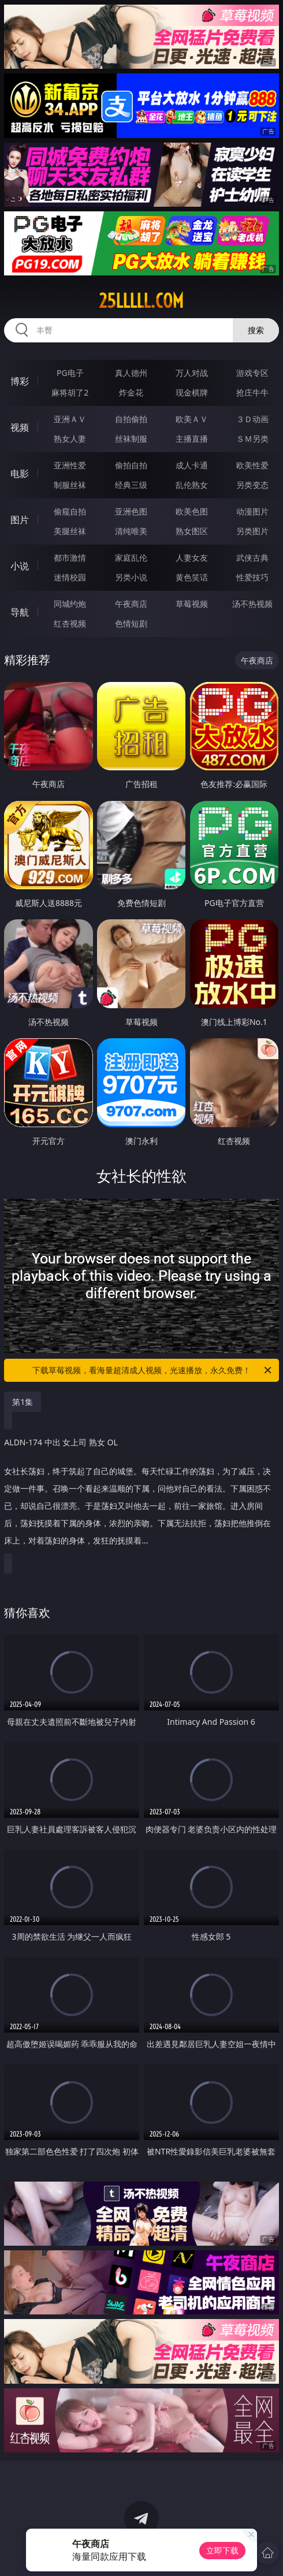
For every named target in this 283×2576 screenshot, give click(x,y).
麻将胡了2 (69, 392)
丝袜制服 (131, 438)
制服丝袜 (70, 484)
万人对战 (192, 372)
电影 (19, 473)
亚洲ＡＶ (70, 418)
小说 (19, 566)
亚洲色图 (131, 511)
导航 (19, 612)
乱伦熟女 (192, 484)
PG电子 (70, 372)
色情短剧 (131, 623)
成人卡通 (192, 465)
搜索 (256, 330)
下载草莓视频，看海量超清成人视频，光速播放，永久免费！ (152, 1370)
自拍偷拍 (131, 418)
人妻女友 (192, 557)
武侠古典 (252, 557)
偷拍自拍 (131, 465)
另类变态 (252, 484)
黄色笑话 (192, 577)
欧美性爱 (252, 465)
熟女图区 (192, 530)
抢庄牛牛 (252, 392)
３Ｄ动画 (252, 418)
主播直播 (192, 438)
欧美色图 (192, 511)
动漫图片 (252, 511)
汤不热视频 (252, 603)
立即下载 (222, 2550)
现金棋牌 (192, 392)
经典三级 (131, 484)
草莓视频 (192, 603)
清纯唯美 (131, 530)
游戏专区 (252, 372)
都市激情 (70, 557)
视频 (19, 427)
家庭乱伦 (131, 557)
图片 (19, 519)
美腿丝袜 (70, 530)
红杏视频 (70, 623)
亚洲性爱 (70, 465)
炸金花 (131, 392)
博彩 (19, 381)
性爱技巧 (252, 577)
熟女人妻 (70, 438)
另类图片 (252, 530)
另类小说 (131, 577)
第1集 (22, 1401)
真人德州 (131, 372)
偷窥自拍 (70, 511)
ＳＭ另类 (252, 438)
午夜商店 (131, 603)
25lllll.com (141, 300)
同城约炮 (70, 603)
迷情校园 (70, 577)
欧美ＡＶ (192, 418)
